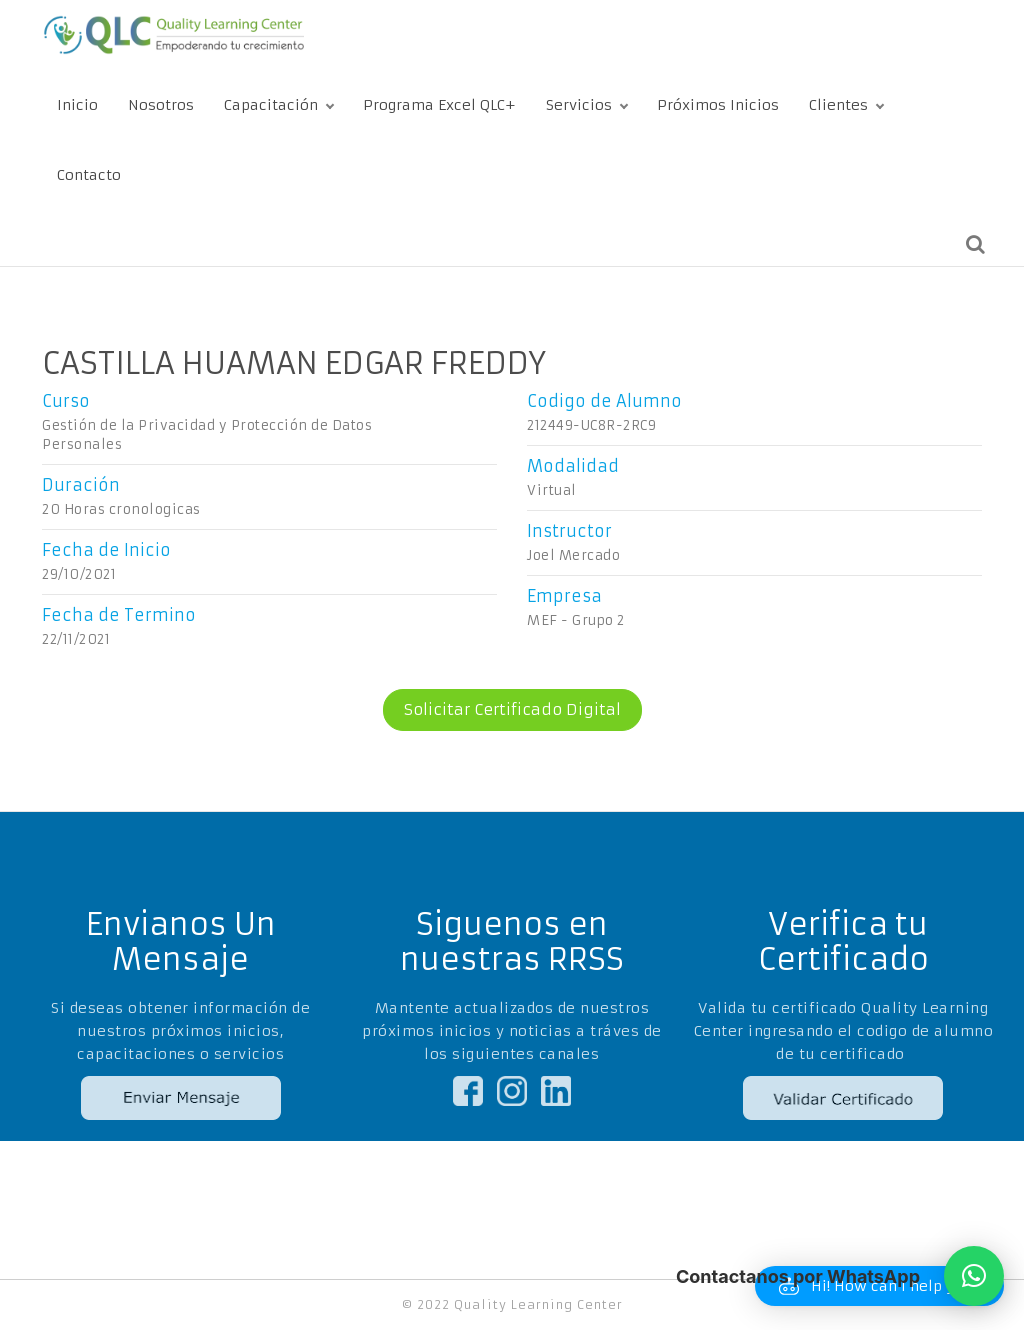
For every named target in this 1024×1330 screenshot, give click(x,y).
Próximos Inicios (718, 105)
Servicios (579, 105)
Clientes (838, 105)
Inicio (77, 105)
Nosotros (161, 105)
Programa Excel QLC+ (439, 105)
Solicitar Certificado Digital (502, 710)
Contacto (89, 175)
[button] (974, 1276)
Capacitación (271, 105)
